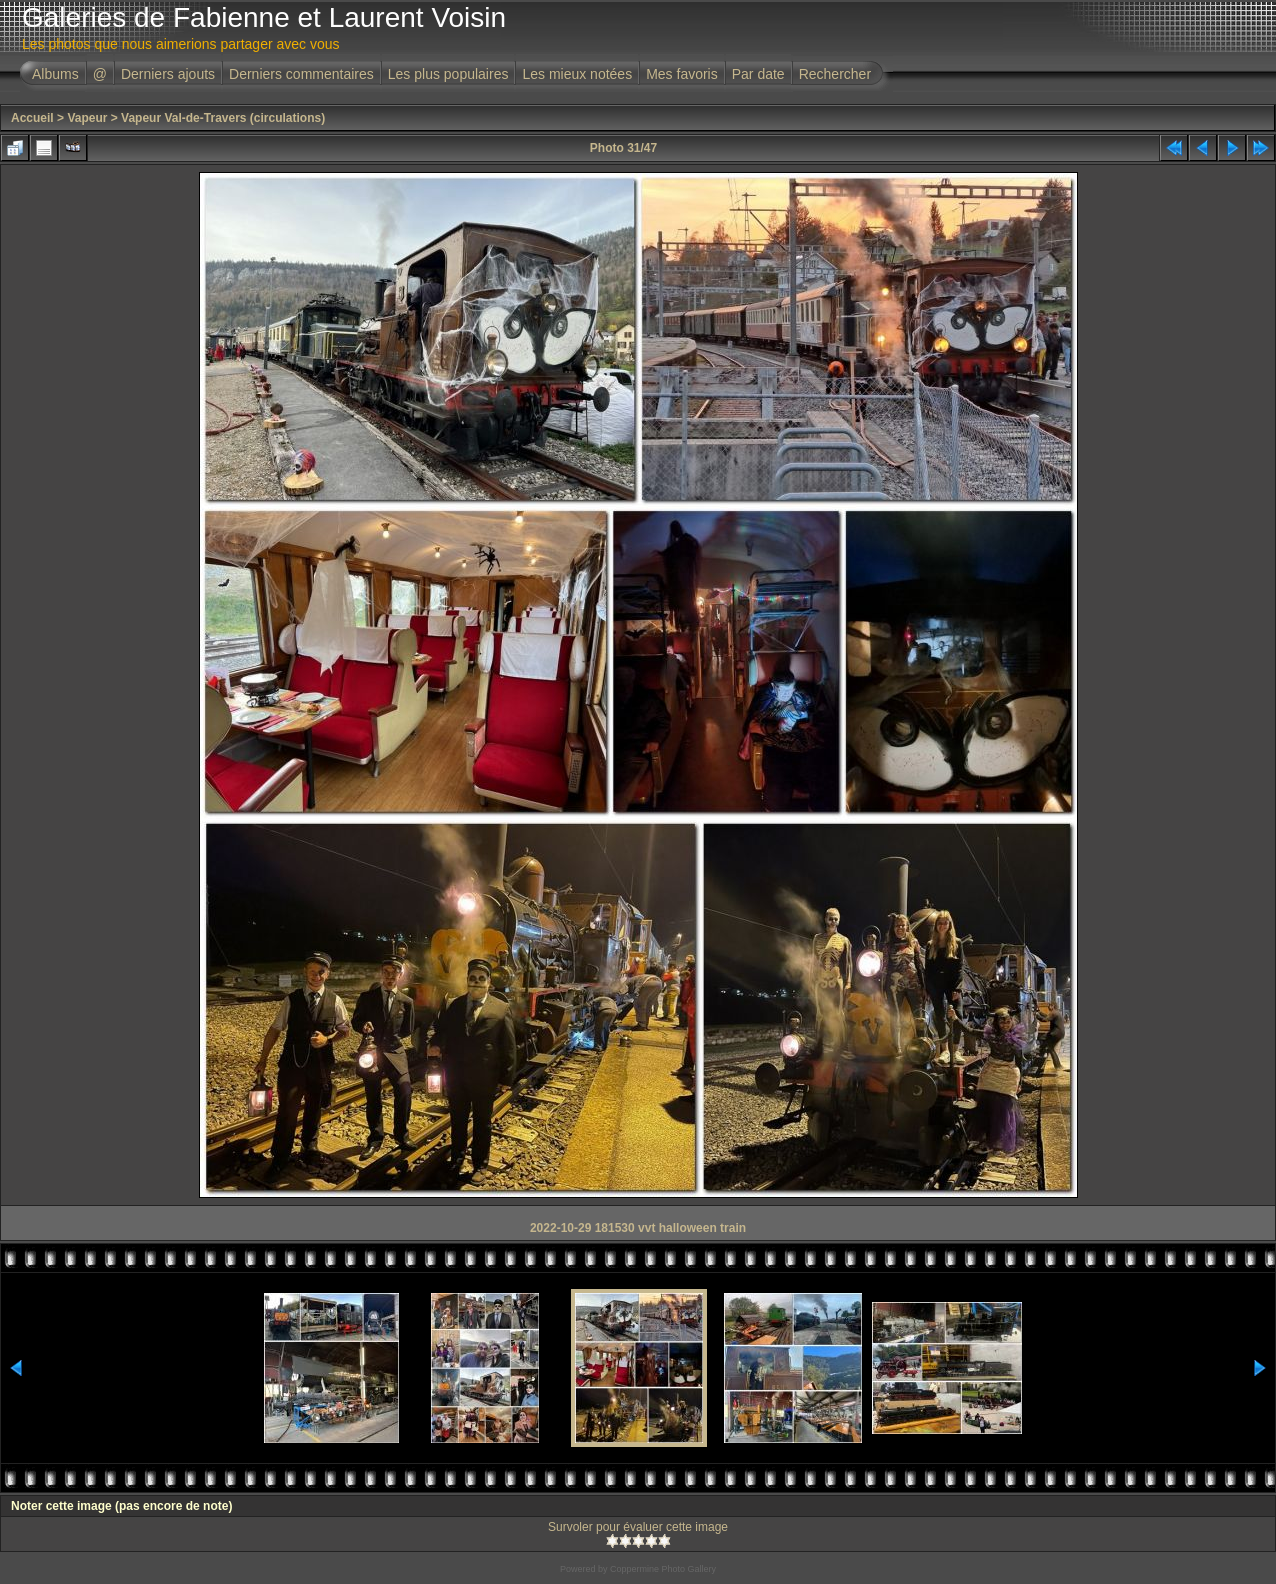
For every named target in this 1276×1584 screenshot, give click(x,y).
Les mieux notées (577, 74)
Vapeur (87, 118)
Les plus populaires (448, 74)
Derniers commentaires (301, 74)
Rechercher (835, 74)
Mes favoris (682, 74)
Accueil (32, 118)
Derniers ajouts (168, 74)
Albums (55, 74)
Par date (758, 74)
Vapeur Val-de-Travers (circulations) (223, 118)
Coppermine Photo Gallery (663, 1569)
